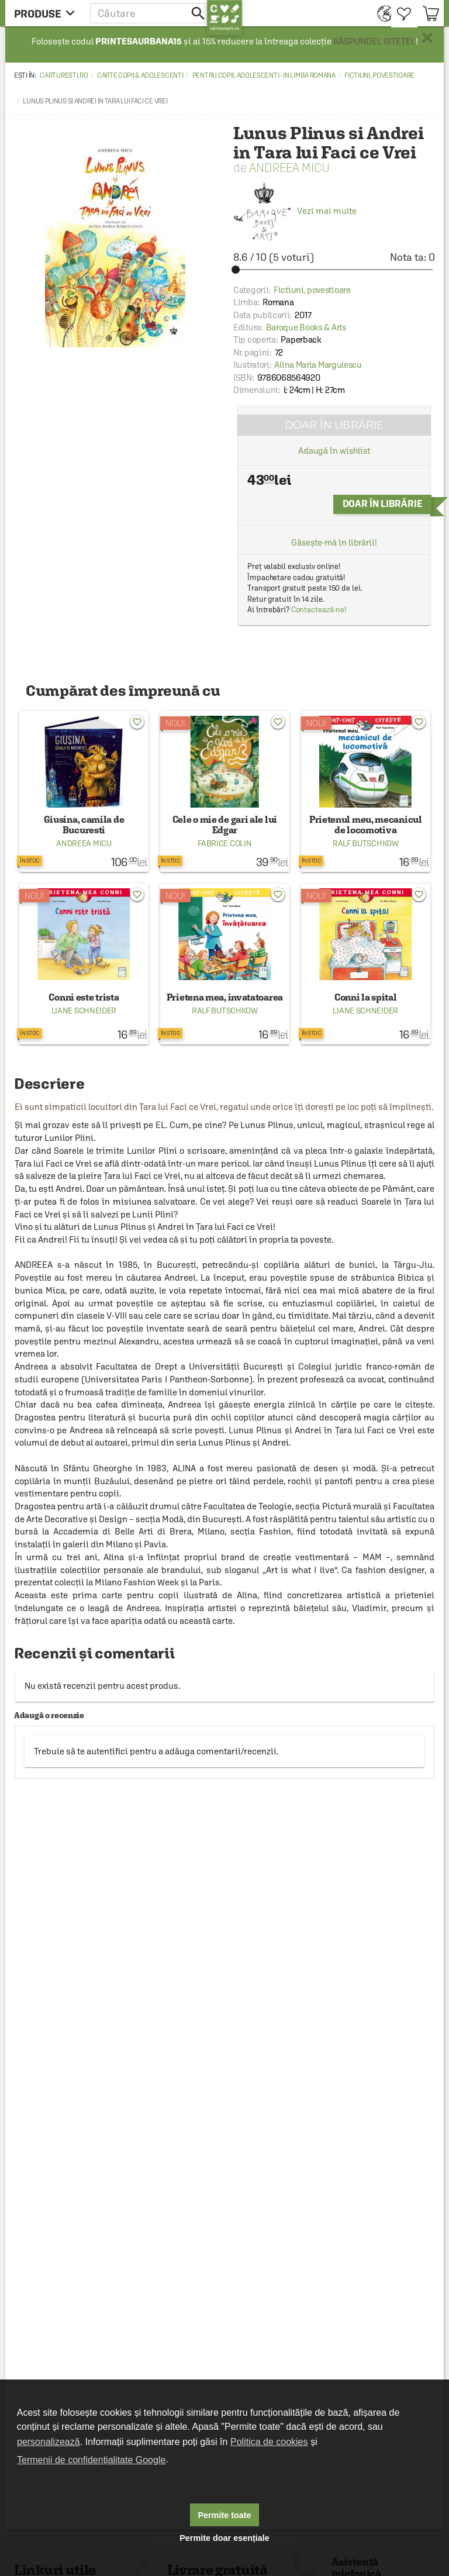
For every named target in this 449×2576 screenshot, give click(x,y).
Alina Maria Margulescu (317, 365)
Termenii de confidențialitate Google (91, 2460)
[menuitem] (381, 13)
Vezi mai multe (295, 210)
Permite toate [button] (224, 2515)
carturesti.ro (64, 75)
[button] (148, 13)
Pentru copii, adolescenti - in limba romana (264, 75)
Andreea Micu (289, 167)
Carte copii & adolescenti (140, 75)
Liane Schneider (84, 1010)
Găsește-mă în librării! (334, 542)
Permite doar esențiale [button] (224, 2538)
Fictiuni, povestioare (379, 75)
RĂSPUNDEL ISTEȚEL (374, 41)
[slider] (334, 270)
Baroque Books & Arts (306, 327)
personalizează (48, 2442)
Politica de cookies (269, 2442)
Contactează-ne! (319, 609)
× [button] (427, 38)
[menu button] (47, 13)
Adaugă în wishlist (334, 451)
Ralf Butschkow (366, 843)
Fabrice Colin (224, 843)
